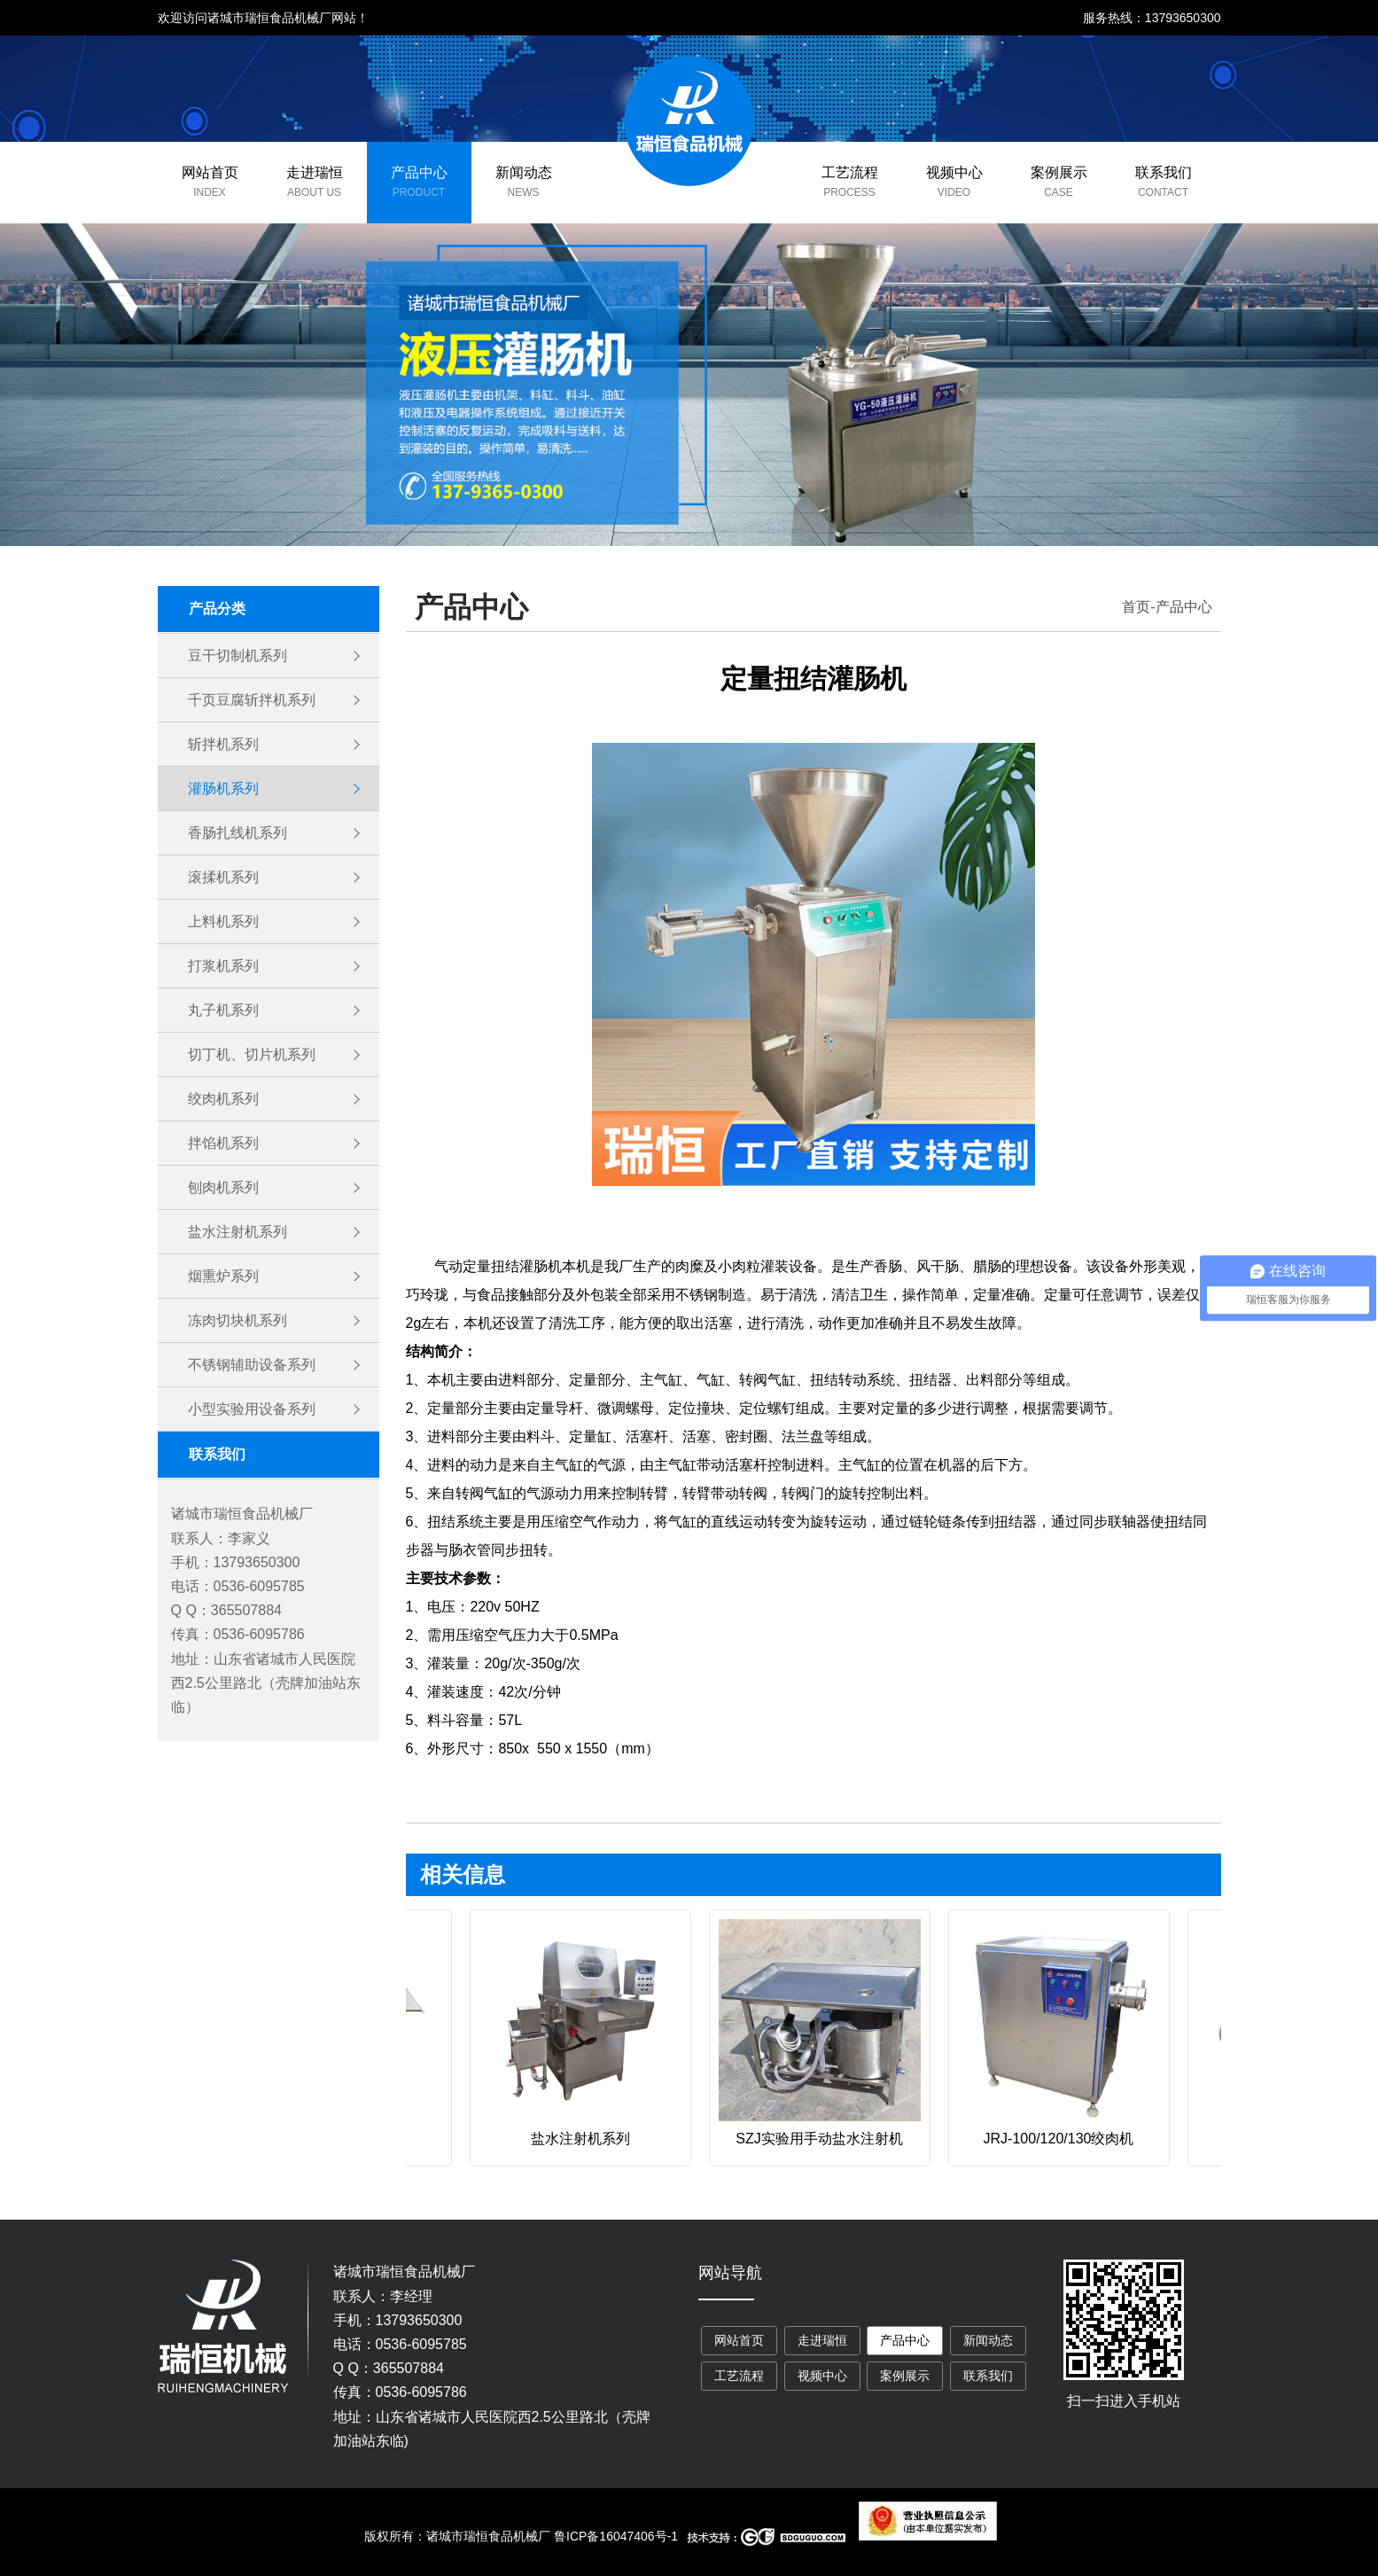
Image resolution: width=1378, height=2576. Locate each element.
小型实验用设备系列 (251, 1409)
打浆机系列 (223, 965)
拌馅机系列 (223, 1143)
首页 (1136, 606)
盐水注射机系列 (237, 1231)
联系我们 (1163, 172)
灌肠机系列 (223, 788)
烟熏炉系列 (223, 1276)
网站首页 (210, 172)
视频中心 (954, 172)
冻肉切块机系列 (237, 1320)
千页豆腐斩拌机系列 (251, 699)
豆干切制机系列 (237, 655)
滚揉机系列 (223, 877)
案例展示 (1059, 172)
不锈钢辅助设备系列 (251, 1364)
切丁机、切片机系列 (251, 1054)
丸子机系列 (223, 1010)
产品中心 (419, 172)
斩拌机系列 (223, 744)
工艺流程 (849, 172)
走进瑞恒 (314, 172)
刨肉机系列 (223, 1187)
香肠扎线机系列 (237, 832)
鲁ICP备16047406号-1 (616, 2536)
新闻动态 (523, 172)
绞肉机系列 (223, 1098)
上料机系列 (223, 921)
